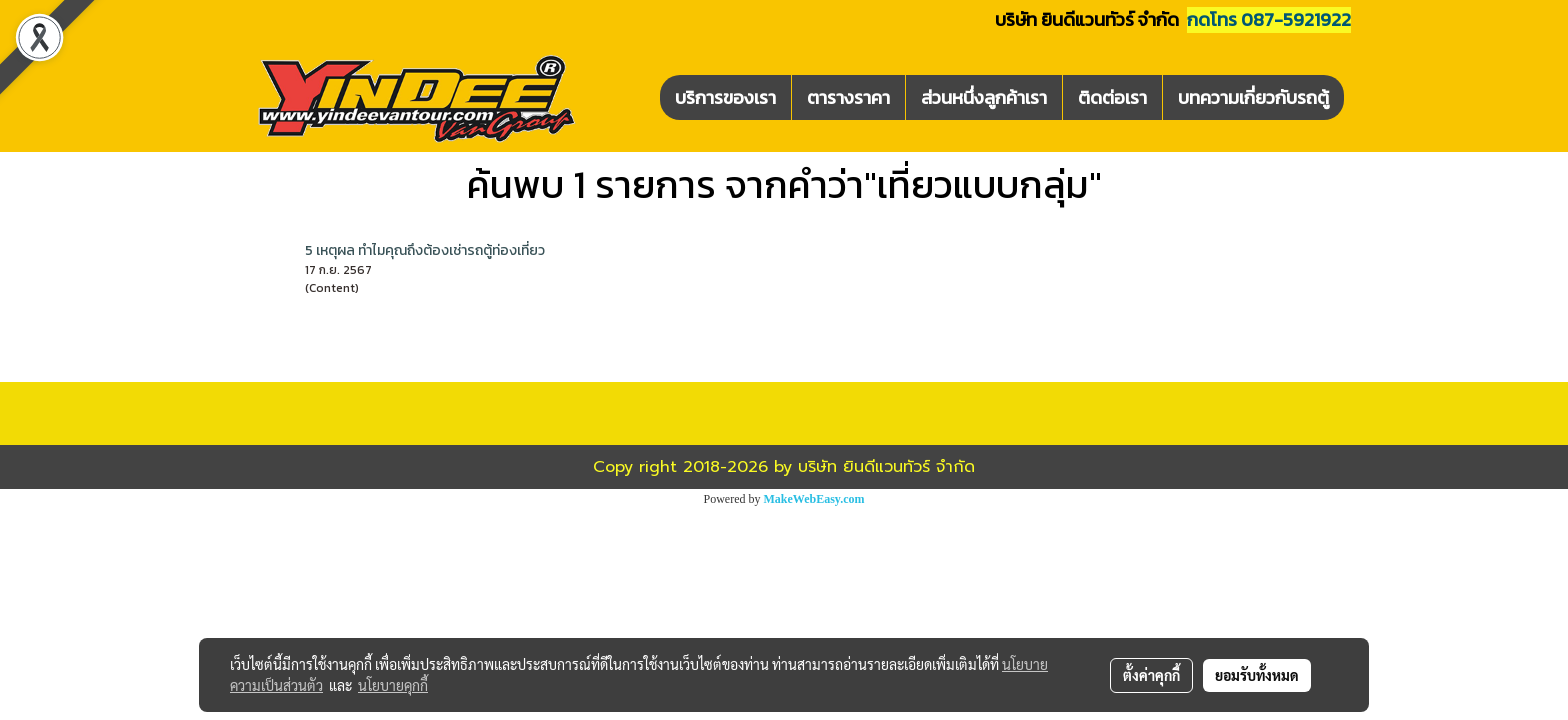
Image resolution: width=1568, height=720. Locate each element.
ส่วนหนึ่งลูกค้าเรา (984, 97)
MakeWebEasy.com (814, 499)
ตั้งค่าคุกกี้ (1151, 675)
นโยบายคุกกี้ (393, 685)
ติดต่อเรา (1112, 97)
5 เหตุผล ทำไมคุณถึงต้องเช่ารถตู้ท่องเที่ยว (425, 250)
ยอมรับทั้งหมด (1257, 675)
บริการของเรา (725, 97)
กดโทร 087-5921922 (1269, 19)
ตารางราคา (848, 97)
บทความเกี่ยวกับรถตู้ (1253, 97)
